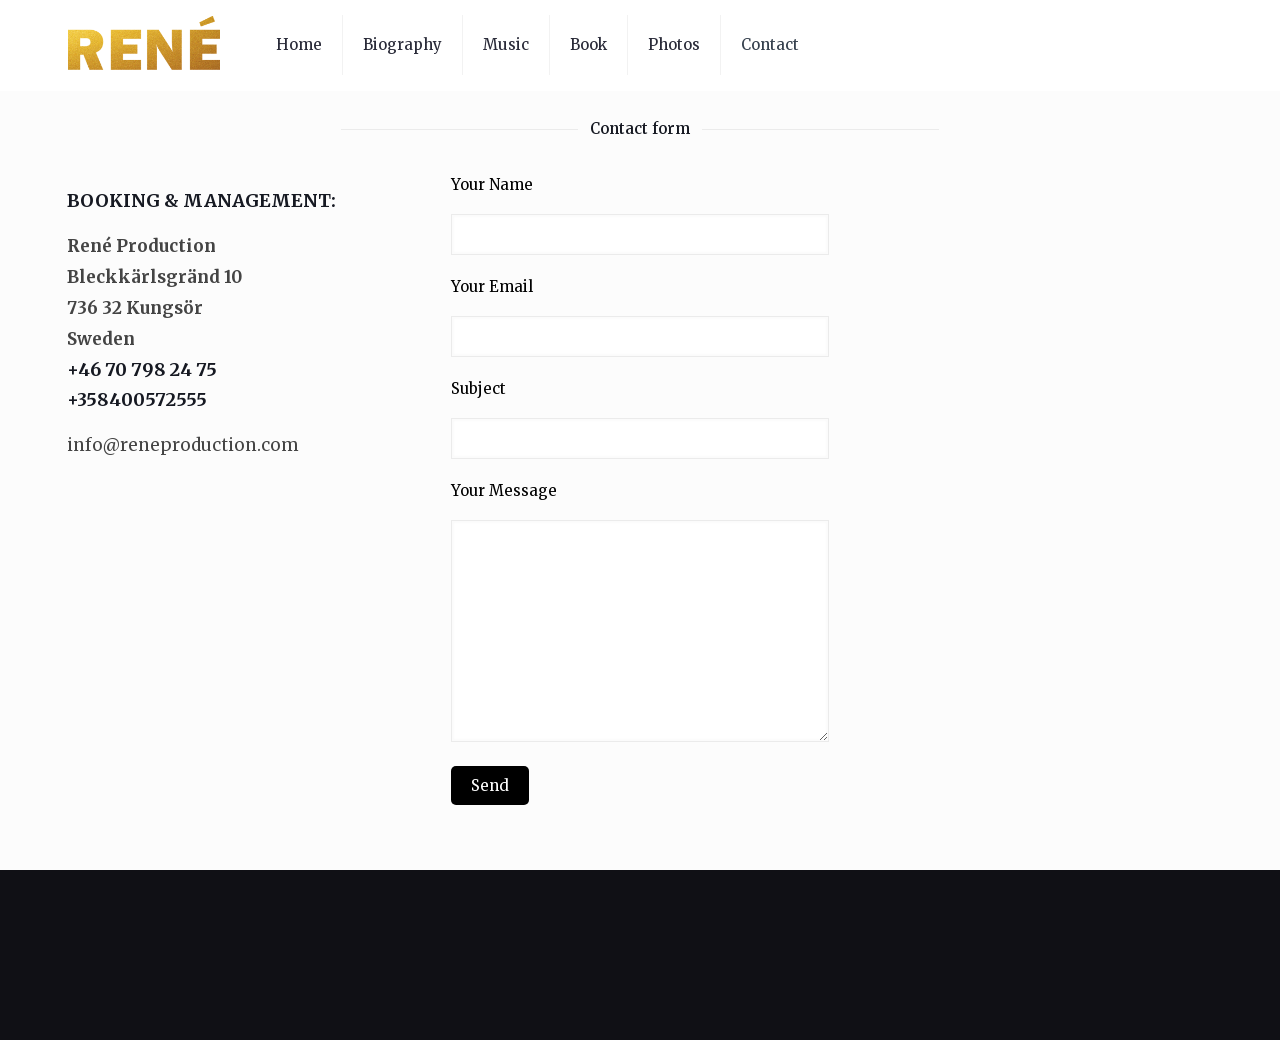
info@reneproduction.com (183, 445)
